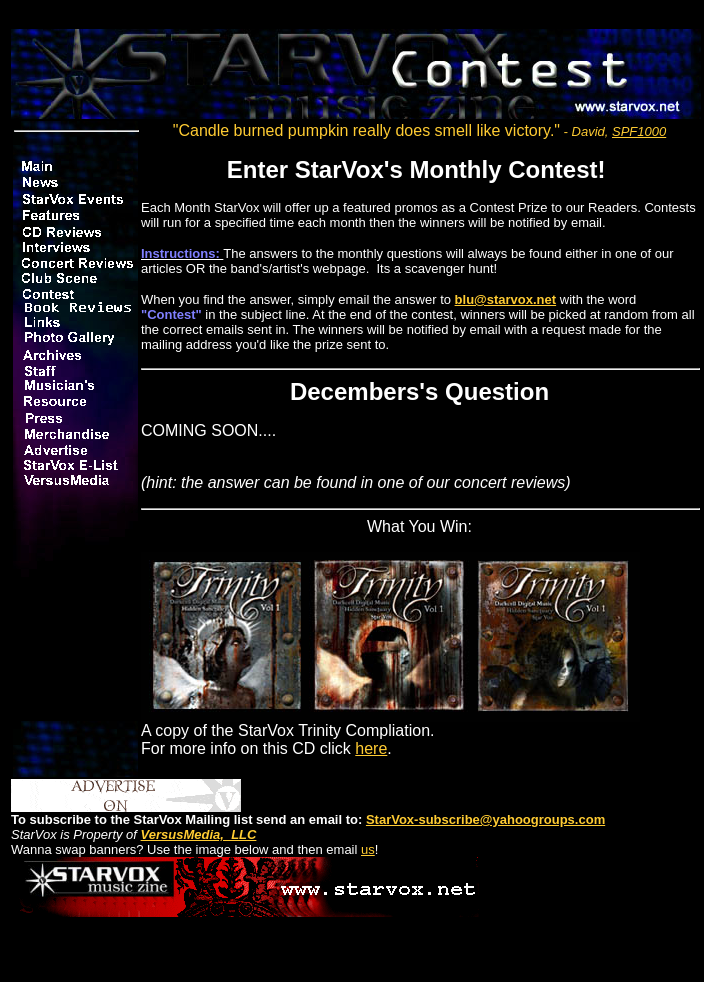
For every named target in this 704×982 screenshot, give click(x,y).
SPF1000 (639, 131)
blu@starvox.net (506, 299)
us (368, 849)
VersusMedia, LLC (199, 834)
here (371, 748)
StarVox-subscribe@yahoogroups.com (485, 819)
